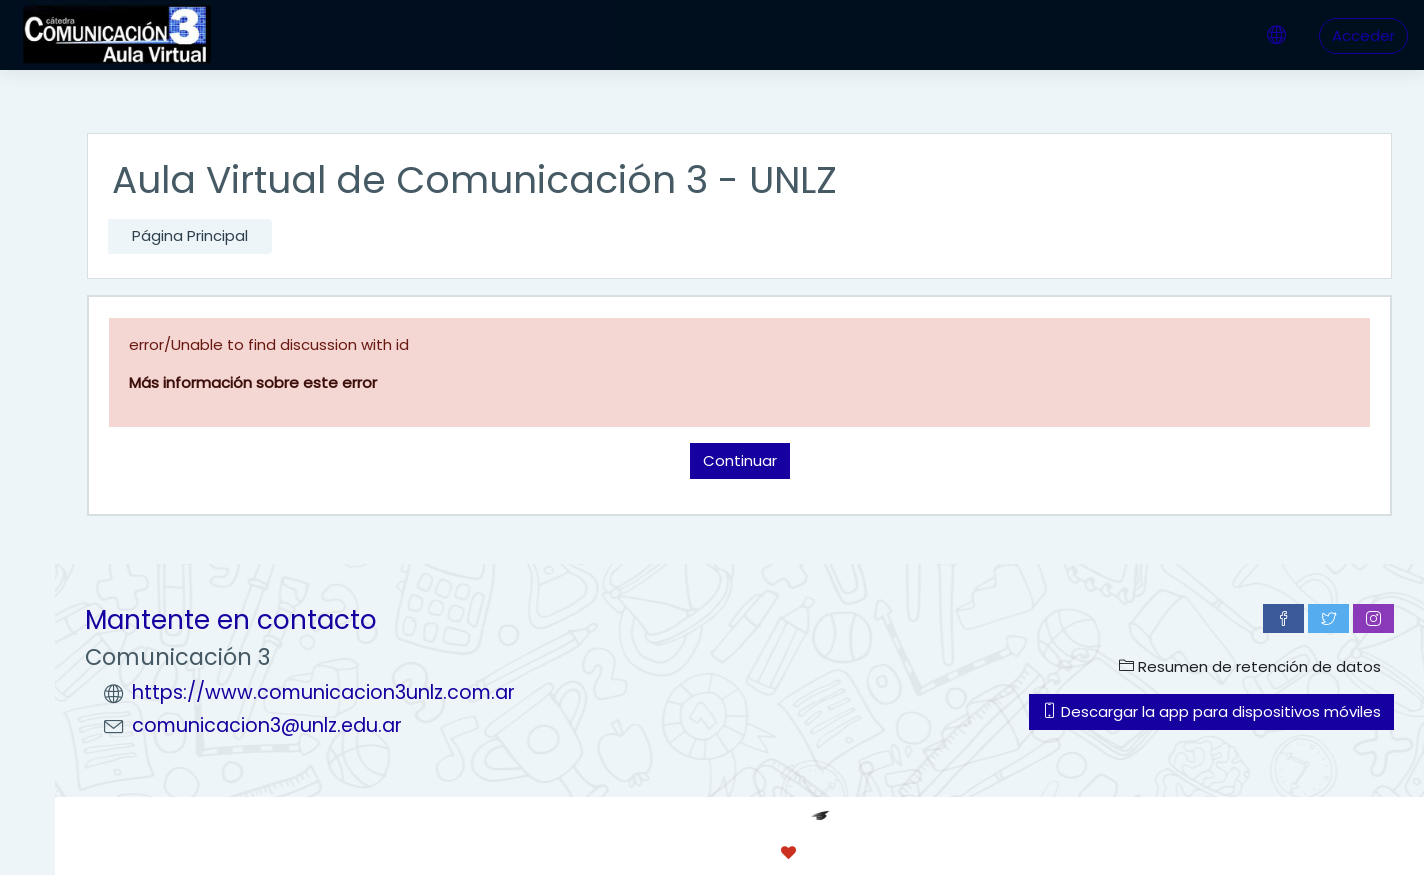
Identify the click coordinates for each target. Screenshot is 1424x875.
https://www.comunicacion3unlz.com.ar (323, 692)
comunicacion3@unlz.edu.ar (267, 725)
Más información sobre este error (253, 382)
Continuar (740, 460)
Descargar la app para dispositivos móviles (1211, 711)
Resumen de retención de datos (1250, 666)
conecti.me (871, 852)
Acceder (1363, 35)
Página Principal (190, 235)
